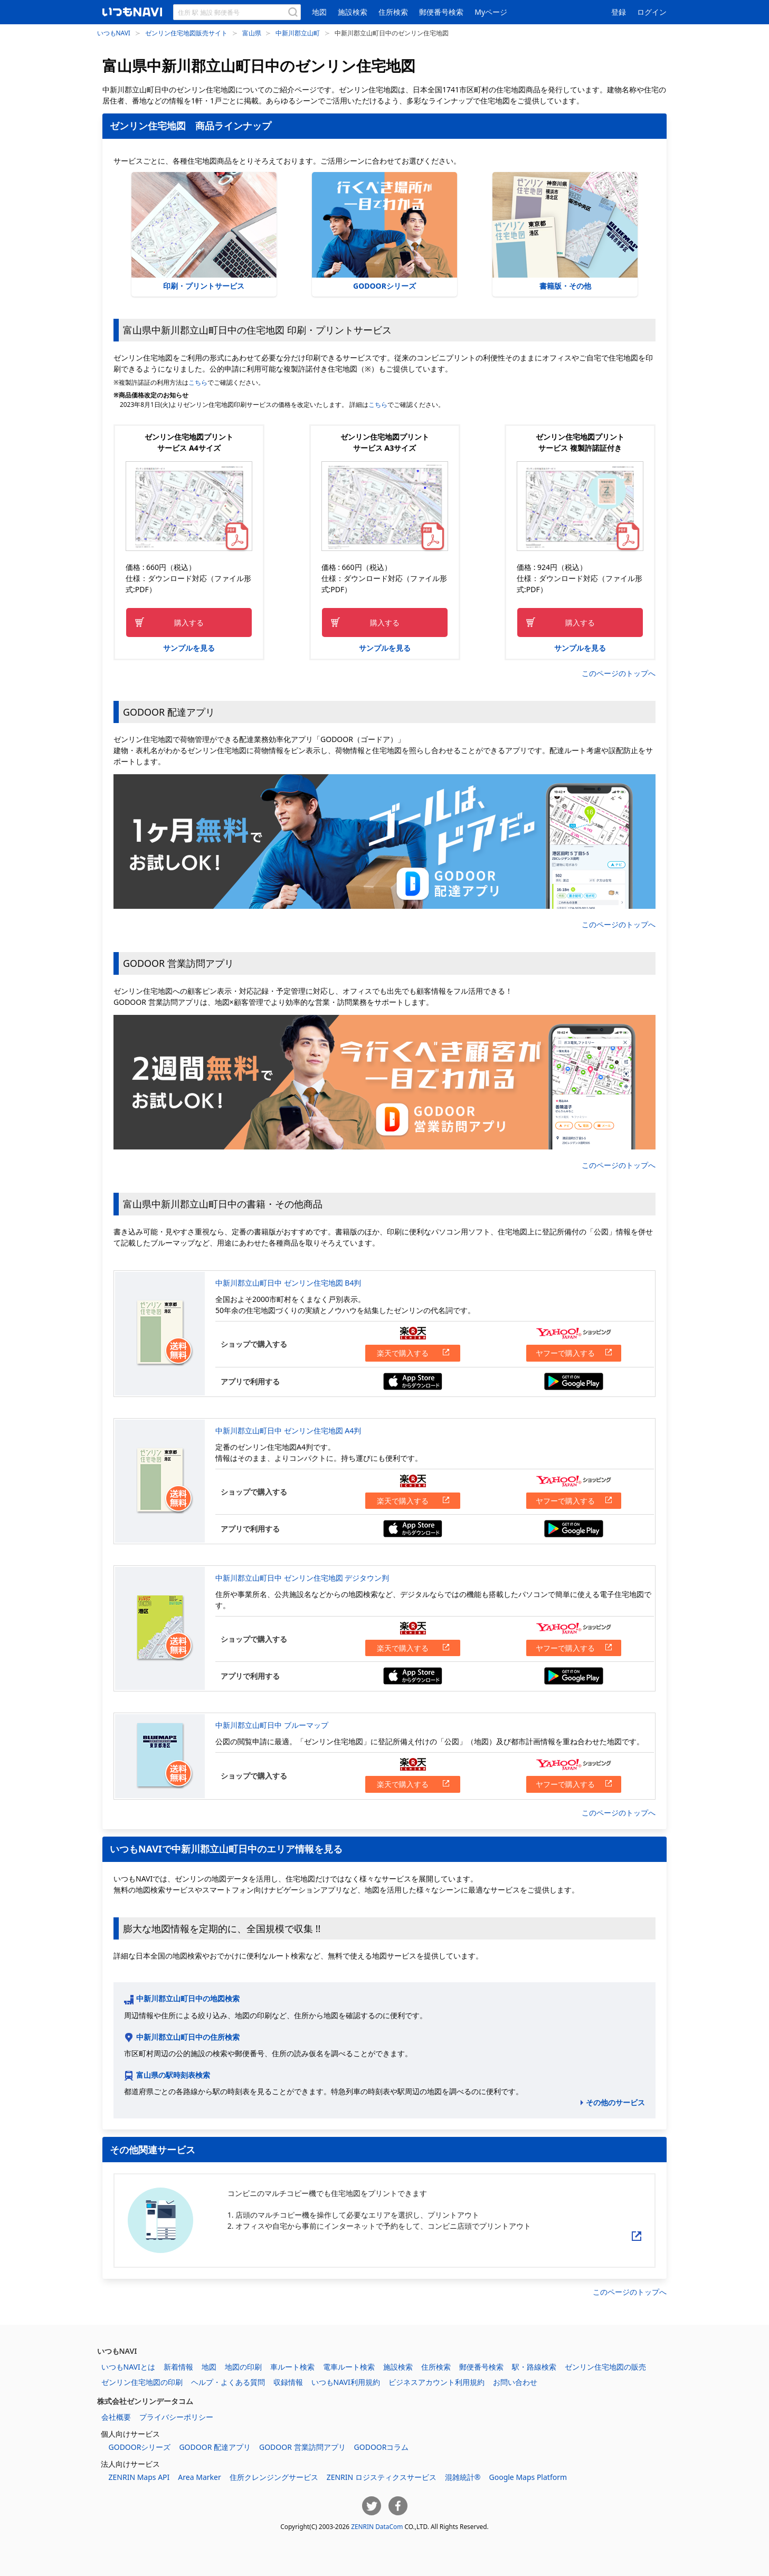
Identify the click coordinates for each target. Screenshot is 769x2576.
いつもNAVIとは (128, 2367)
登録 (618, 12)
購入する (189, 622)
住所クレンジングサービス (274, 2477)
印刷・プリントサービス (204, 231)
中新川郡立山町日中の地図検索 (188, 1998)
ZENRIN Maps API (139, 2477)
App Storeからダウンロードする (412, 1381)
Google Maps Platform (528, 2477)
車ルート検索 (292, 2367)
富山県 (251, 32)
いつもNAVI (113, 32)
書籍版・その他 (565, 231)
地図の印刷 (243, 2367)
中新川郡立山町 (298, 32)
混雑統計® (463, 2477)
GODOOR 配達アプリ (215, 2447)
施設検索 (352, 12)
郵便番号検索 (441, 12)
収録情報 (288, 2382)
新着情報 (178, 2367)
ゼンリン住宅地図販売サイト (186, 32)
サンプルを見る (189, 648)
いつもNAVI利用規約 (345, 2382)
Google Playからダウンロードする (573, 1381)
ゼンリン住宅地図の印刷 (142, 2382)
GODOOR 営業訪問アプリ (302, 2447)
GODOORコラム (381, 2447)
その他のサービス (615, 2102)
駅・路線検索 (534, 2367)
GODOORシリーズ (384, 231)
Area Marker (199, 2477)
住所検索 (393, 12)
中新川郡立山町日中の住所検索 (188, 2037)
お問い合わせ (515, 2382)
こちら (197, 382)
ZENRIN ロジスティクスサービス (381, 2477)
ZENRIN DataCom (377, 2526)
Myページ (490, 12)
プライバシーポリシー (176, 2417)
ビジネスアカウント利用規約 (436, 2382)
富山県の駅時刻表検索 (173, 2075)
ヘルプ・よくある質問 (228, 2382)
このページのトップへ (619, 673)
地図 (319, 12)
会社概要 (116, 2417)
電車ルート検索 (349, 2367)
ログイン (652, 12)
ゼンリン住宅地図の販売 (605, 2367)
